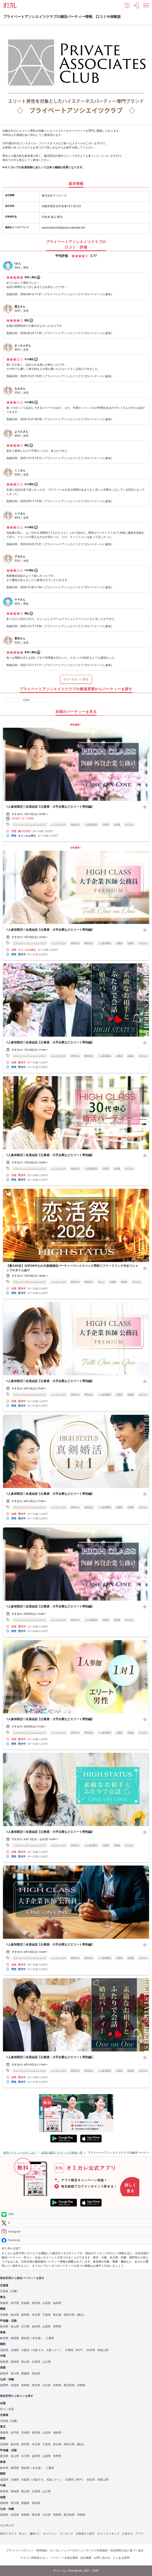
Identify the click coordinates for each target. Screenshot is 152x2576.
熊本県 (36, 2385)
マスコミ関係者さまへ (34, 2557)
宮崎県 (57, 2385)
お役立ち (127, 2533)
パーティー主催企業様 (64, 2557)
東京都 (57, 2314)
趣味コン (35, 2533)
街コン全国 (7, 2409)
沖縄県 (81, 2385)
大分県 (46, 2385)
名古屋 (36, 2338)
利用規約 (41, 2550)
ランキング (66, 2533)
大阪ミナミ (53, 2350)
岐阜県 (4, 2338)
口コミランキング (108, 2533)
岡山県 (25, 2362)
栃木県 (15, 2314)
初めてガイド (8, 2533)
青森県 (4, 2303)
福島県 (57, 2303)
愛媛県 (25, 2373)
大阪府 (25, 2350)
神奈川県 (69, 2314)
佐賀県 (15, 2385)
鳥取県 (4, 2362)
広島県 (36, 2362)
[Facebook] (76, 2240)
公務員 (105, 824)
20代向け (75, 1055)
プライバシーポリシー (20, 2550)
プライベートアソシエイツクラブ (29, 824)
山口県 (46, 2362)
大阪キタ (37, 2350)
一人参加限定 (91, 824)
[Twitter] (76, 2223)
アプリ (139, 2533)
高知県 (36, 2373)
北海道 (26, 700)
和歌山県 (102, 2350)
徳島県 (4, 2373)
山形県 (46, 2303)
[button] (127, 5)
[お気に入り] (145, 807)
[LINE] (76, 2214)
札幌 (14, 2291)
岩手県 (15, 2303)
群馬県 (25, 2314)
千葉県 (46, 2314)
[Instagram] (76, 2231)
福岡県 (4, 2385)
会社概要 (85, 2557)
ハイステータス (58, 824)
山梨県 (46, 2326)
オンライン (50, 2533)
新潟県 (4, 2326)
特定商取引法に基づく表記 (126, 2550)
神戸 (79, 2350)
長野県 (57, 2326)
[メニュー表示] (146, 5)
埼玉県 (36, 2314)
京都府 (15, 2350)
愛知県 (25, 2338)
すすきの (129, 824)
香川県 (15, 2373)
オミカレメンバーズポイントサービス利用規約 (79, 2550)
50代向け (89, 1958)
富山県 (15, 2326)
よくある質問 (121, 2557)
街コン (101, 1281)
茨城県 (4, 2314)
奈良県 (91, 2350)
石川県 (25, 2326)
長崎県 (25, 2385)
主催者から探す (85, 2533)
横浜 (80, 2314)
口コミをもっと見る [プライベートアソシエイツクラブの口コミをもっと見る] (76, 679)
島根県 (15, 2362)
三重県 (50, 2338)
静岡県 (15, 2338)
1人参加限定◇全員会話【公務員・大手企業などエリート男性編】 (50, 806)
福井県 (36, 2326)
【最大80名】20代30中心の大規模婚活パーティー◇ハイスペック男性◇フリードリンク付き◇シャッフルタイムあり (72, 1268)
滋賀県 (4, 2350)
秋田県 (36, 2303)
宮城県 (25, 2303)
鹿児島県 (69, 2385)
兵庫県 (69, 2350)
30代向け (75, 824)
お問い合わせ (102, 2557)
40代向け (89, 943)
